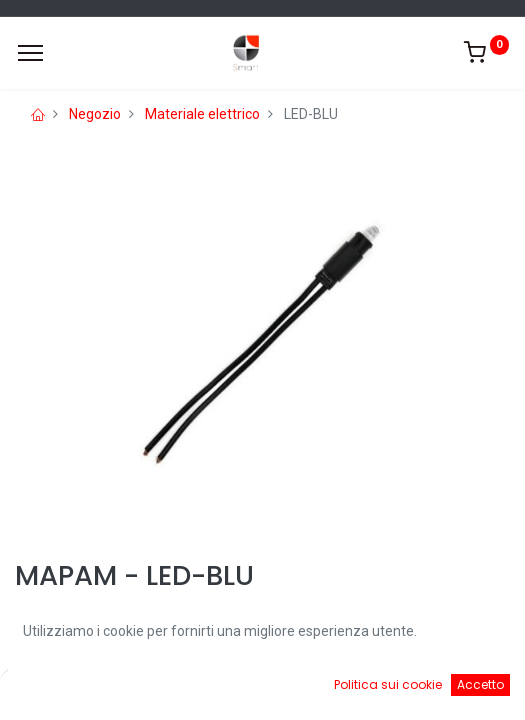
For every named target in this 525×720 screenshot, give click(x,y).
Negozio (95, 114)
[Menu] (30, 53)
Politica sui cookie (388, 684)
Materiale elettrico (202, 114)
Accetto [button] (480, 684)
